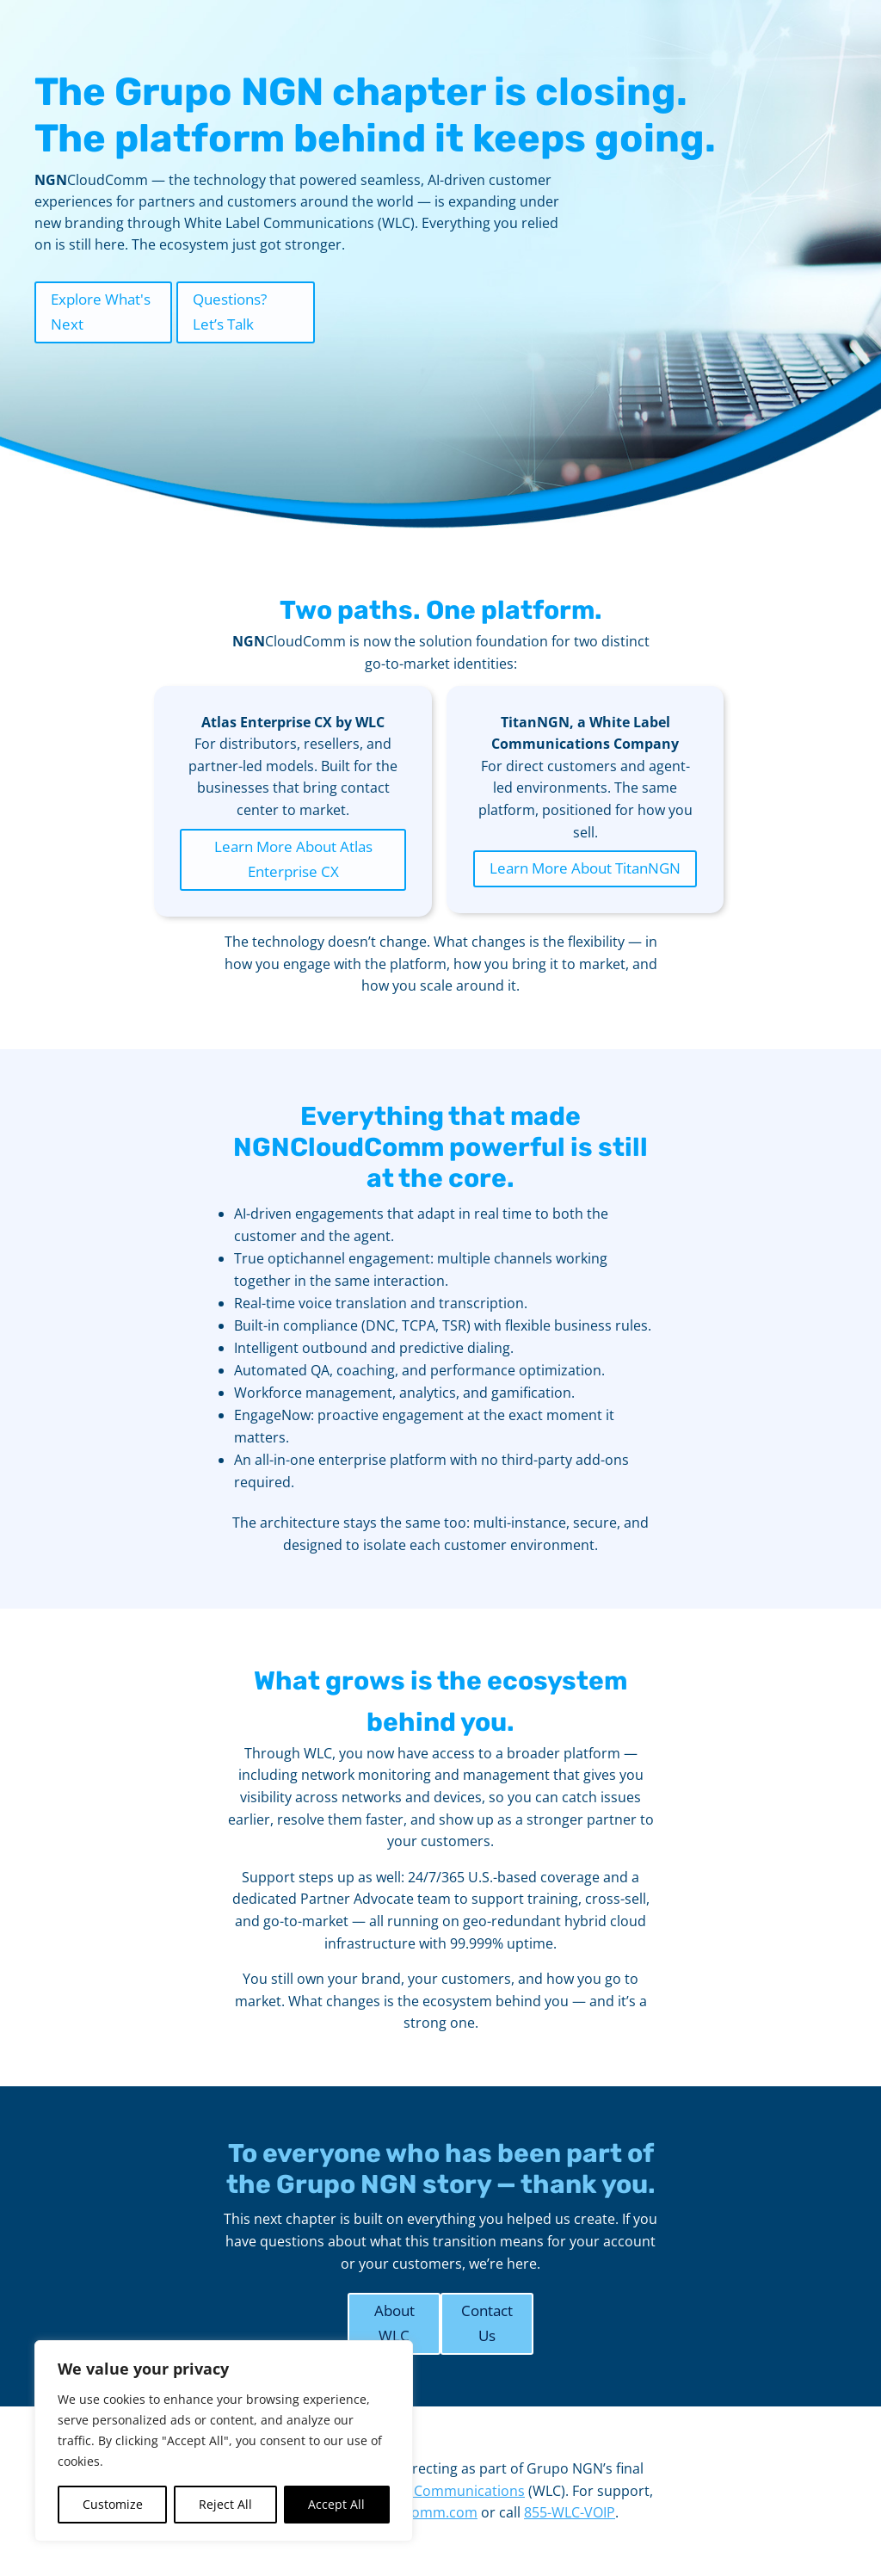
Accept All (336, 2504)
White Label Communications (430, 2490)
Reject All (225, 2504)
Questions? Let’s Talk (230, 311)
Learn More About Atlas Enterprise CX (293, 859)
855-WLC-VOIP (569, 2512)
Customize (113, 2504)
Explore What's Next (101, 311)
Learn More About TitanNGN (585, 868)
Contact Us (487, 2323)
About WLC (394, 2323)
